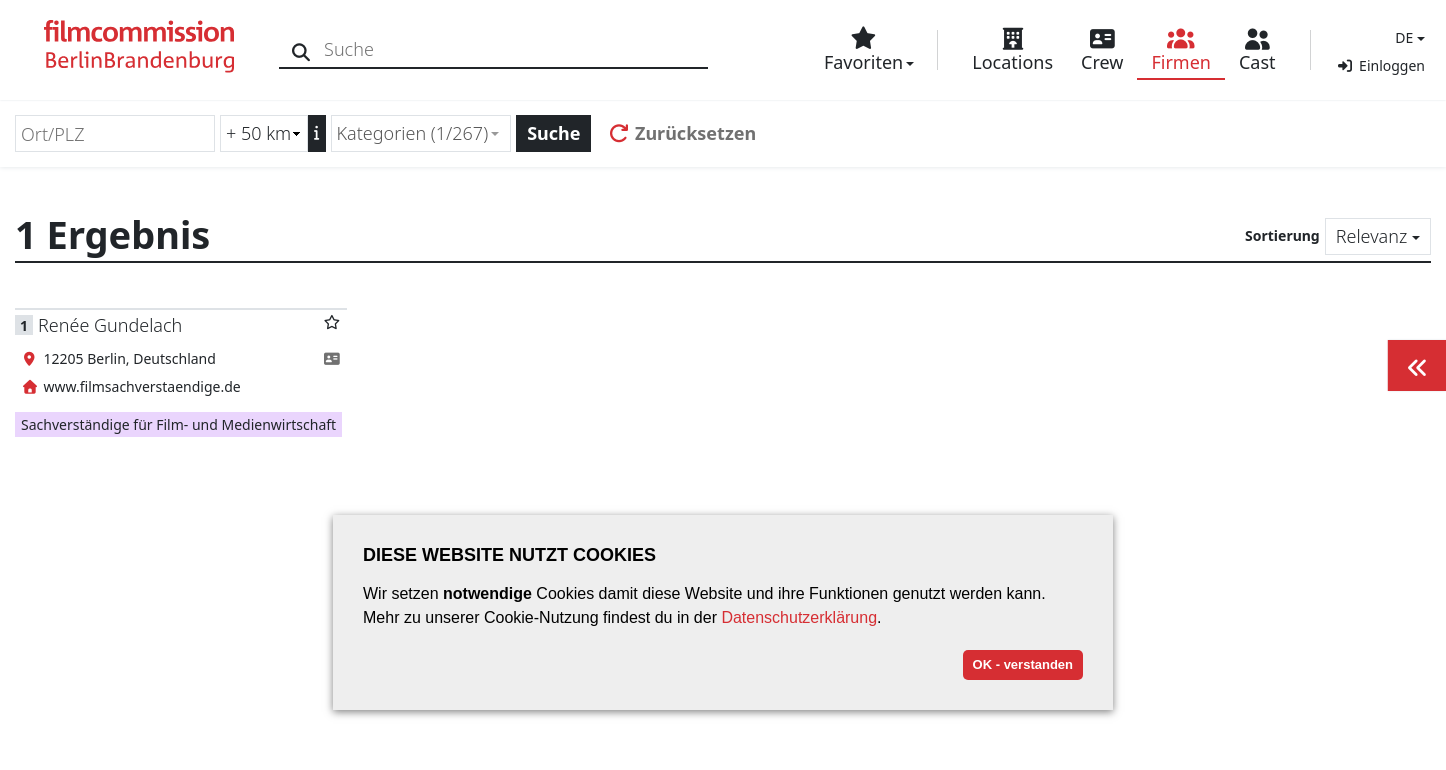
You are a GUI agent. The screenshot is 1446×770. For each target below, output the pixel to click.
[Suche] (302, 49)
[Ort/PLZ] (115, 133)
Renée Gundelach (110, 325)
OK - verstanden (1023, 664)
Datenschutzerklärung (799, 617)
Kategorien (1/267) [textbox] (413, 133)
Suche (553, 133)
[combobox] (421, 133)
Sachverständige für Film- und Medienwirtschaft (178, 424)
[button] (1407, 37)
